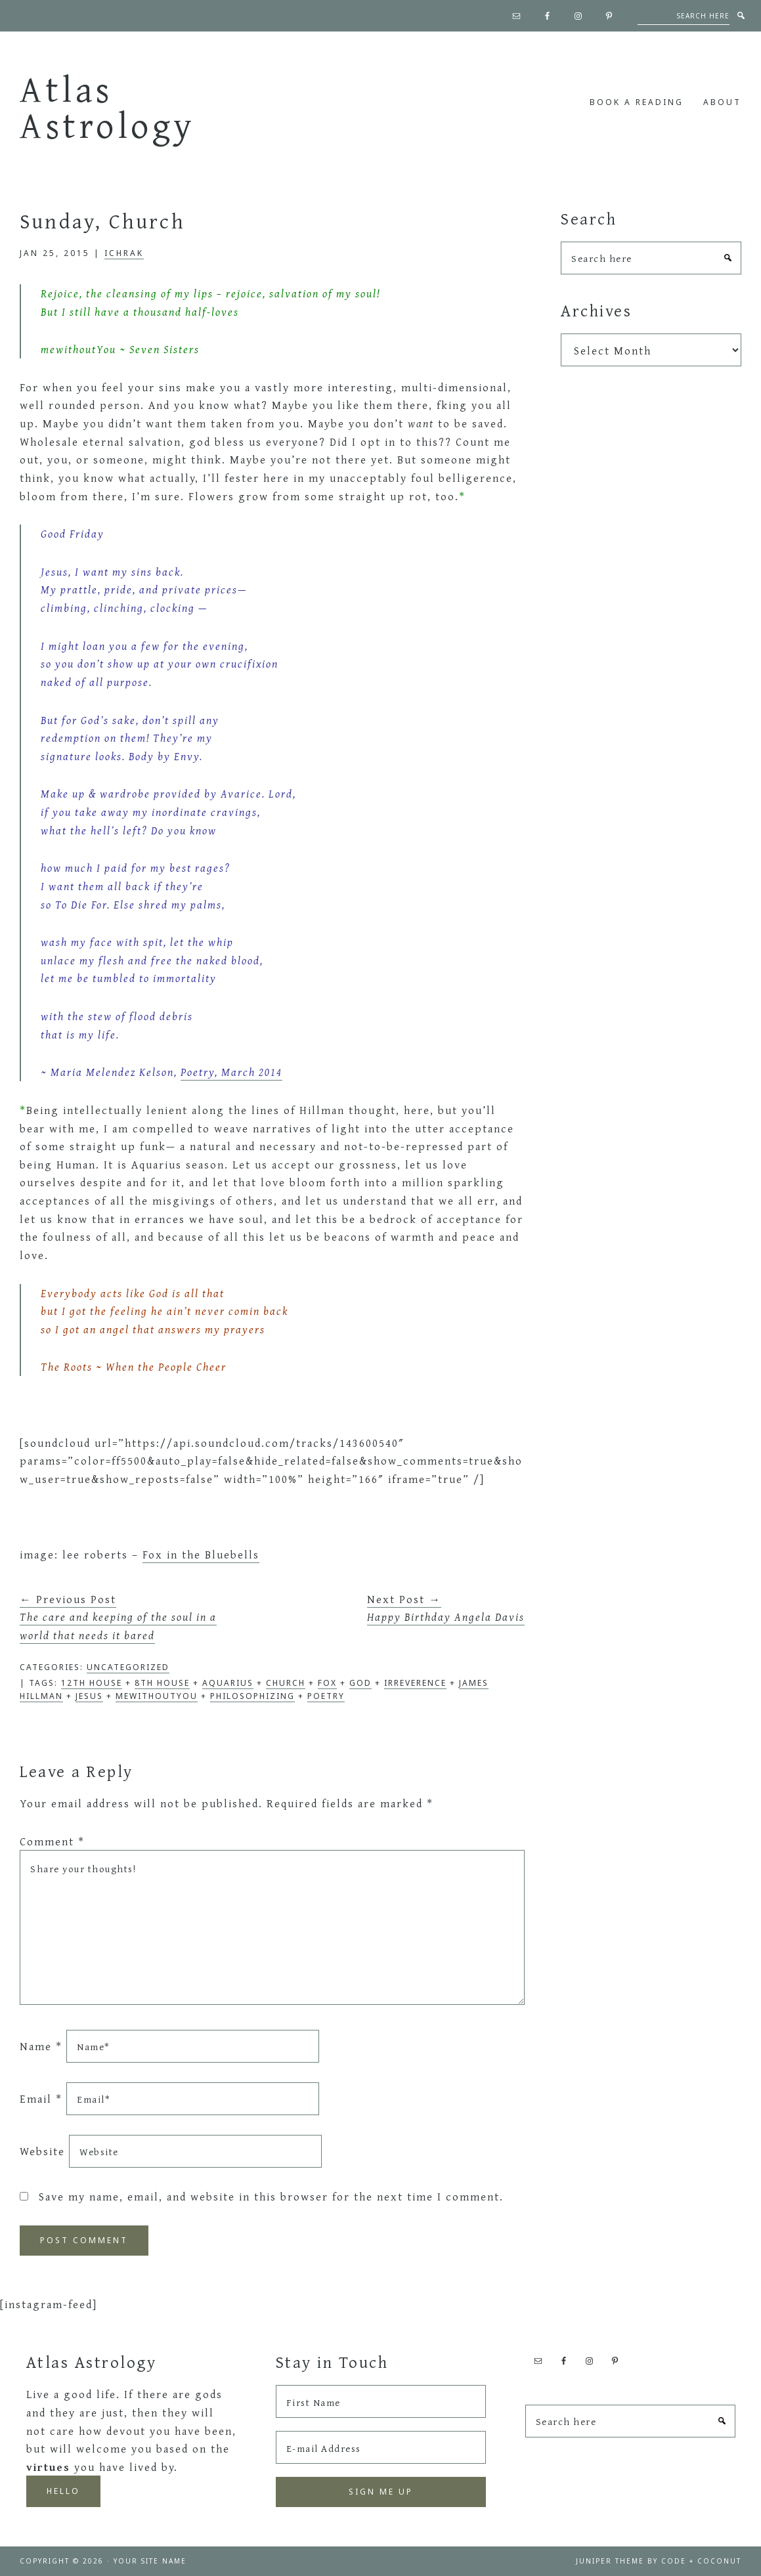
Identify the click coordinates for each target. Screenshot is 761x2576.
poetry (326, 1696)
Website (42, 2151)
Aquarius (227, 1682)
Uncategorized (128, 1667)
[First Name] (381, 2401)
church (285, 1682)
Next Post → (446, 1608)
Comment (52, 1841)
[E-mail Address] (381, 2447)
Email (41, 2098)
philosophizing (252, 1696)
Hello (63, 2491)
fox (327, 1682)
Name (41, 2046)
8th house (162, 1682)
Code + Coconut (701, 2560)
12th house (91, 1682)
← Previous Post (118, 1617)
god (360, 1682)
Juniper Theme (610, 2560)
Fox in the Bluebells (200, 1554)
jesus (89, 1696)
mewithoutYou (157, 1696)
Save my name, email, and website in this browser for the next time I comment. (271, 2196)
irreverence (415, 1682)
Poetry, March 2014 (231, 1071)
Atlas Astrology (108, 106)
